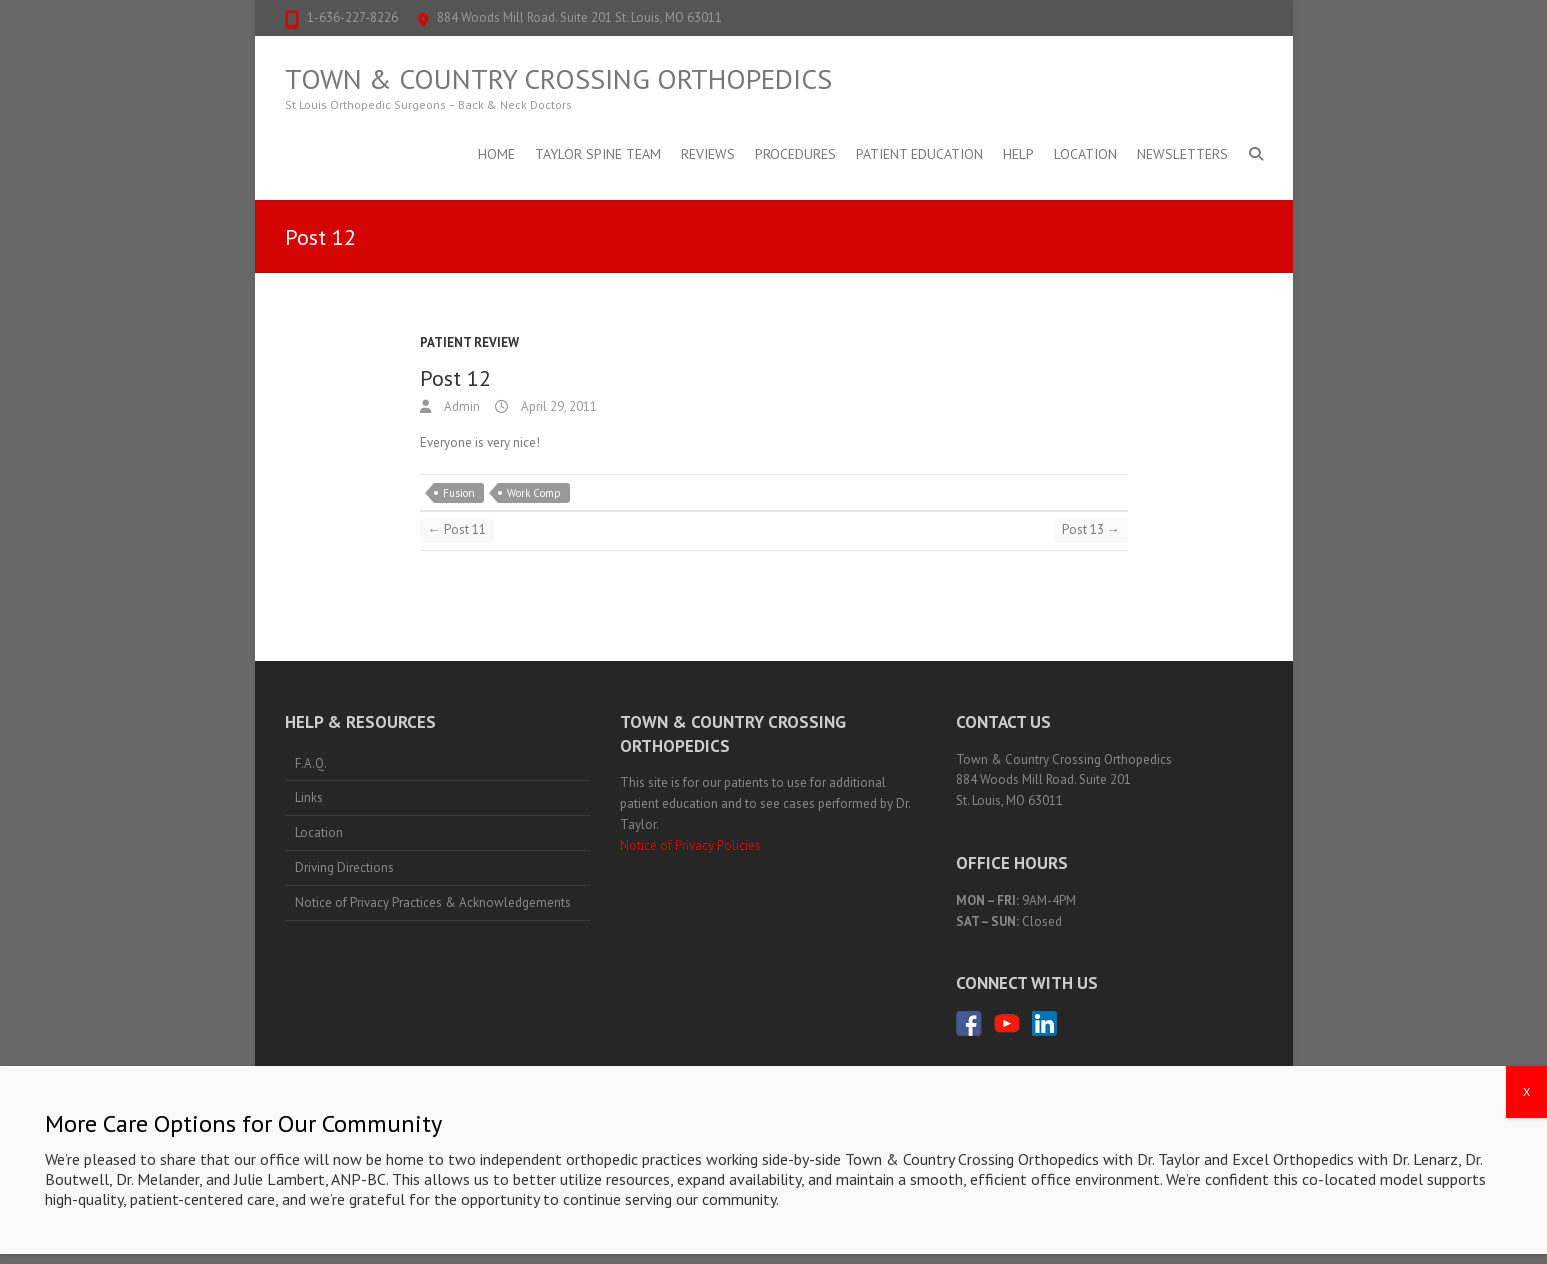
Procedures (795, 154)
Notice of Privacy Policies (690, 845)
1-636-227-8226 (352, 17)
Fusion (459, 493)
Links (309, 797)
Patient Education (919, 154)
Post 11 (457, 529)
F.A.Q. (311, 763)
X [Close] (1526, 1091)
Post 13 (1091, 529)
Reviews (708, 154)
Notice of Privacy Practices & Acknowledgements (433, 902)
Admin (460, 406)
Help (1018, 154)
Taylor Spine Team (598, 154)
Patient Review (469, 342)
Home (496, 154)
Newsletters (1182, 154)
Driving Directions (344, 867)
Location (1085, 154)
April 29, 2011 (557, 406)
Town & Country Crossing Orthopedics (558, 79)
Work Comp (534, 493)
